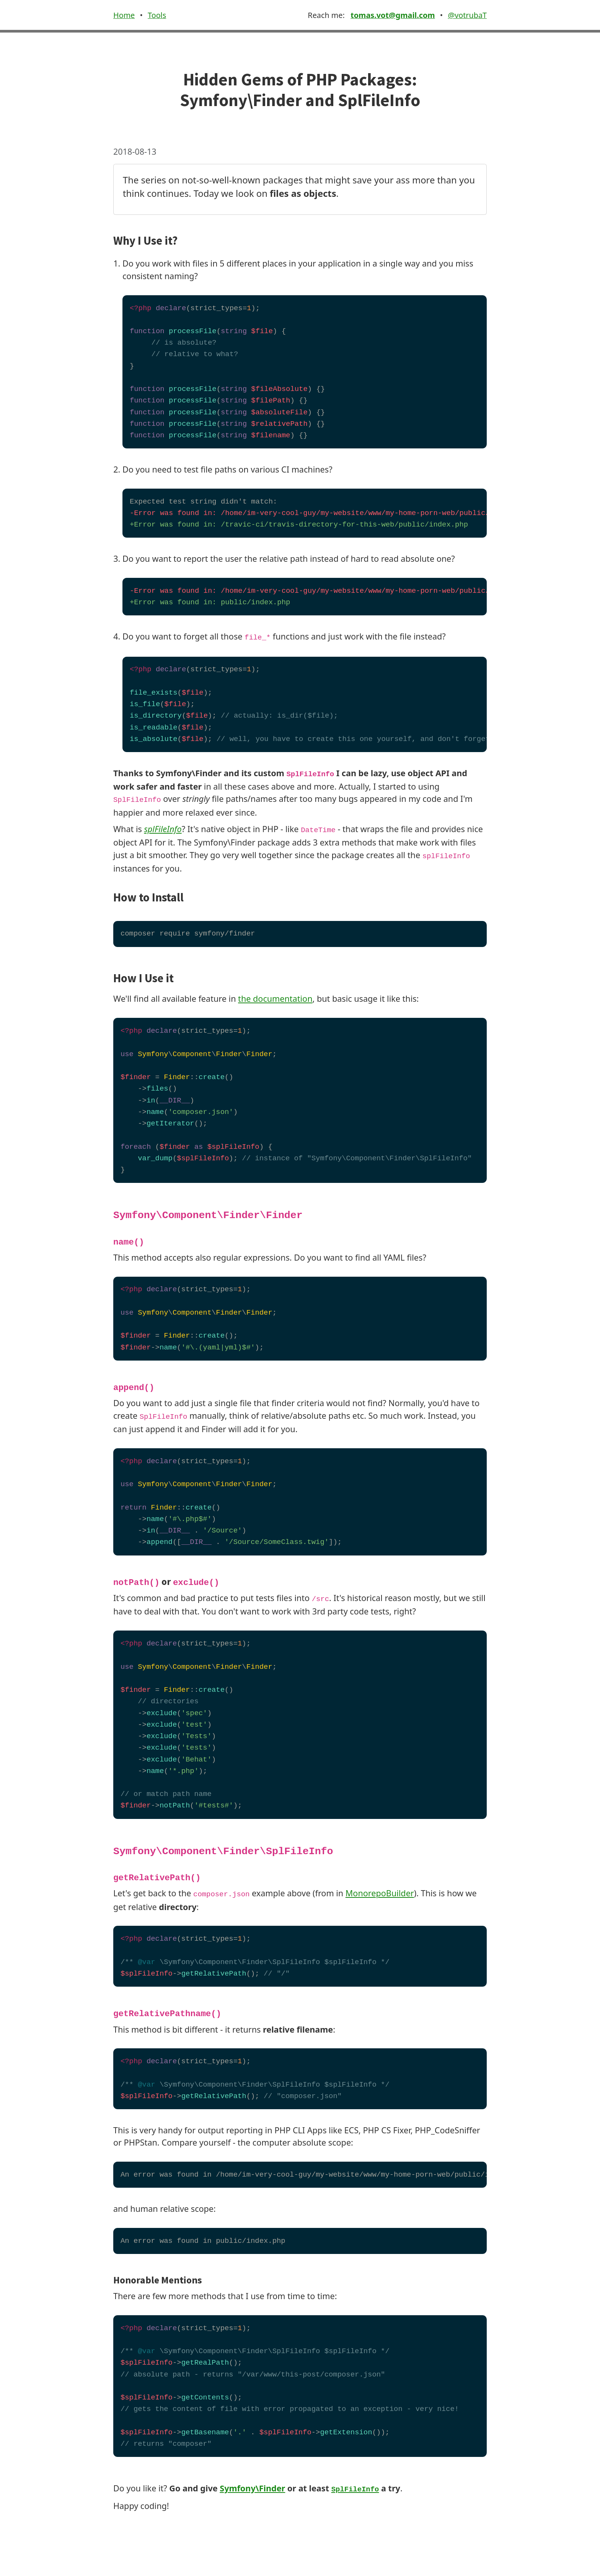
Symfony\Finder (252, 2488)
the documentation (275, 998)
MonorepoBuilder (380, 1893)
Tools (157, 15)
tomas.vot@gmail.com (393, 15)
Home (124, 15)
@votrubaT (467, 15)
